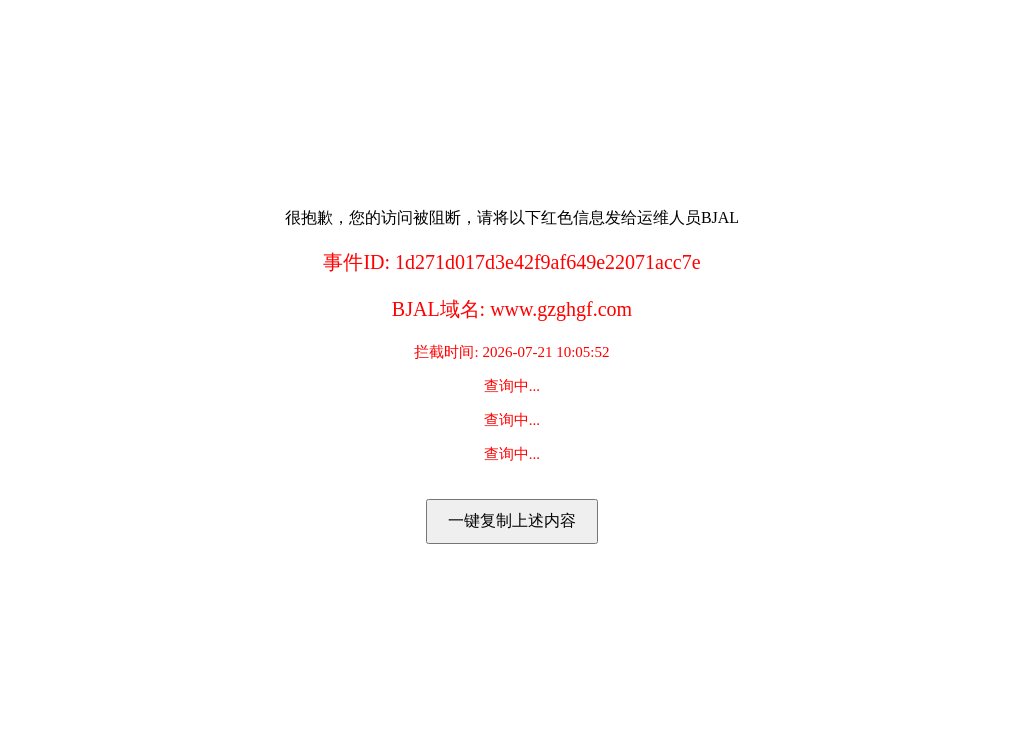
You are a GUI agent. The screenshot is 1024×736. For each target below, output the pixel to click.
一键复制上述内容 (512, 520)
